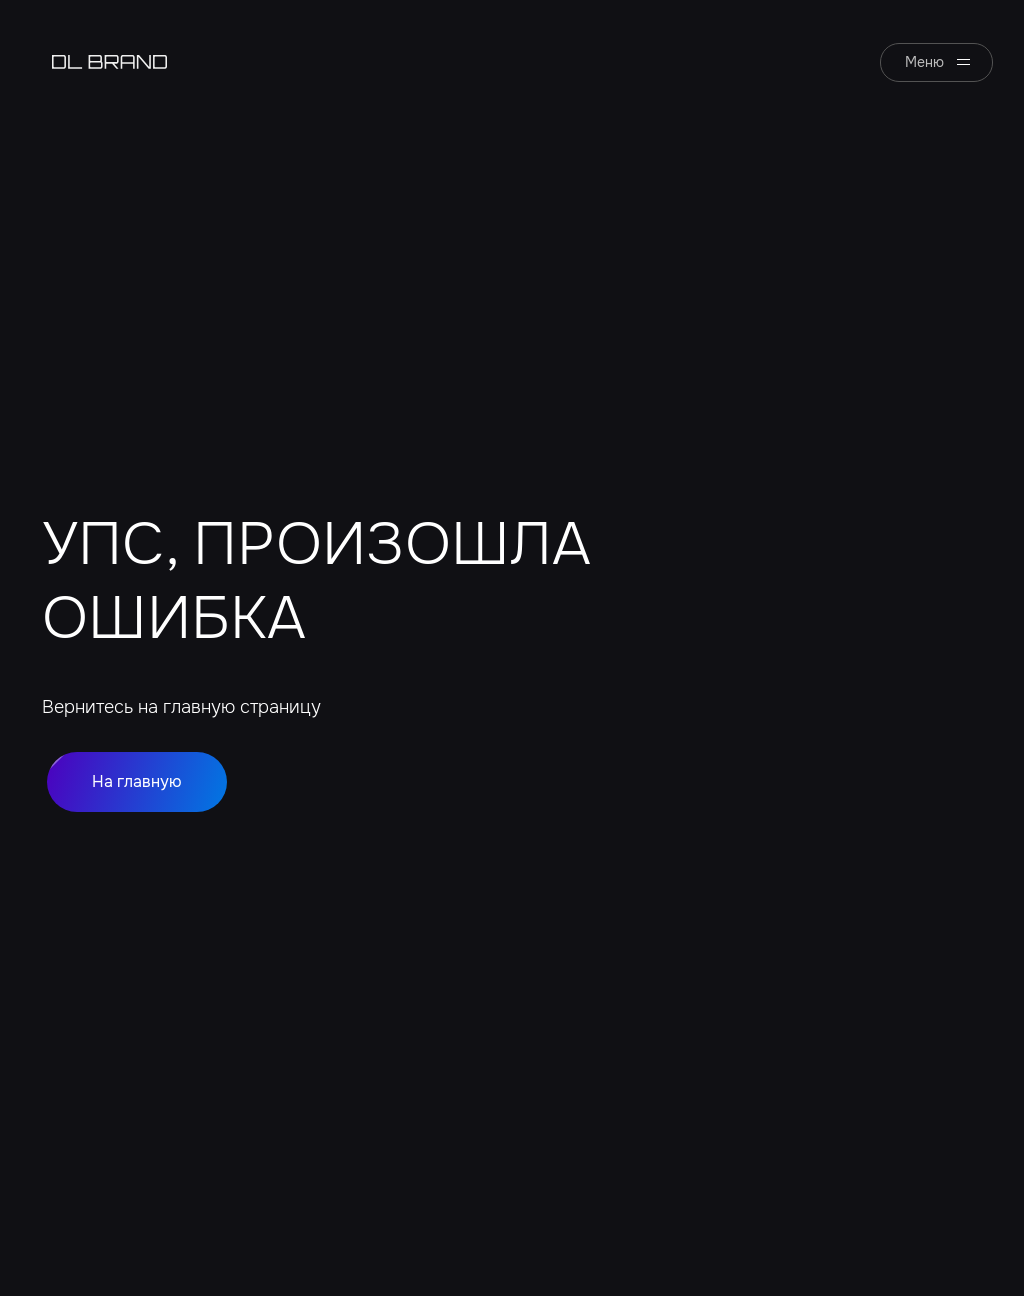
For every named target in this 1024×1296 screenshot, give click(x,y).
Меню (924, 62)
